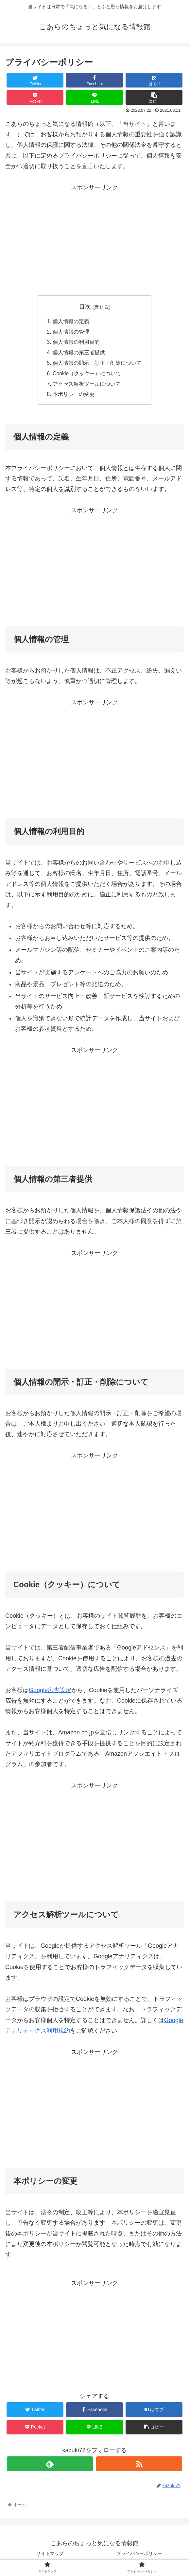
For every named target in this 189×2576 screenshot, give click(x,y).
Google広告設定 (50, 1691)
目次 (85, 306)
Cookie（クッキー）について (87, 375)
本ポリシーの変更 (73, 396)
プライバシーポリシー (139, 2555)
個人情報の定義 (71, 321)
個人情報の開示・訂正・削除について (97, 364)
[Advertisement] (94, 238)
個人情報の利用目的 (76, 343)
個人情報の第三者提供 (79, 353)
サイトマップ (50, 2555)
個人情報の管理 (71, 332)
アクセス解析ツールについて (87, 385)
